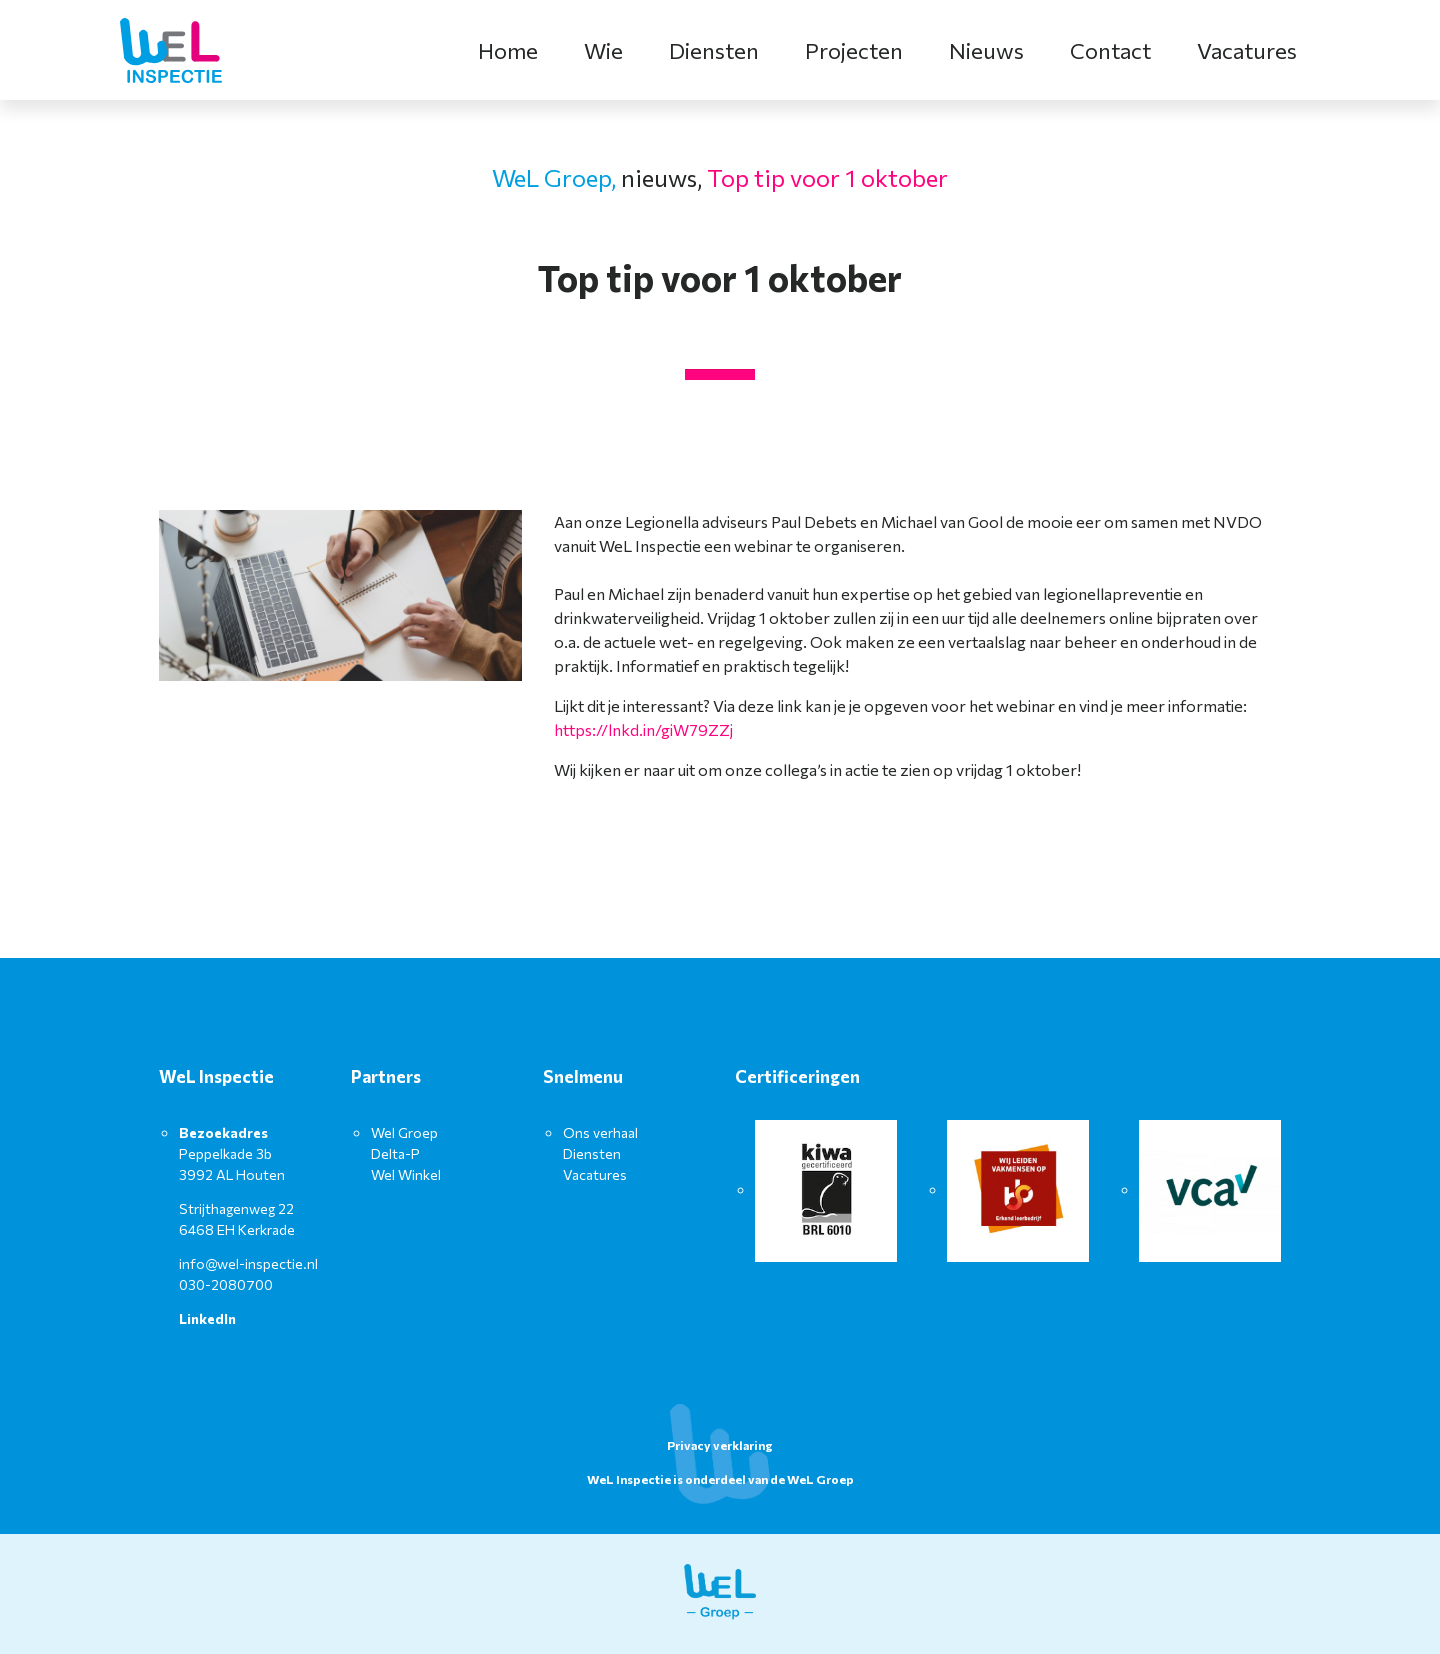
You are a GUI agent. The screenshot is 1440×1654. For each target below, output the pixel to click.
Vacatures (1247, 50)
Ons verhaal (600, 1132)
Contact (1110, 50)
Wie (603, 50)
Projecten (854, 50)
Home (508, 50)
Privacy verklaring (720, 1445)
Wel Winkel (406, 1174)
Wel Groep (404, 1132)
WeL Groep (820, 1479)
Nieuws (986, 50)
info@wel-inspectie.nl (248, 1263)
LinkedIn (207, 1318)
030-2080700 (226, 1284)
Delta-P (395, 1153)
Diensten (714, 50)
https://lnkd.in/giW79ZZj (643, 729)
